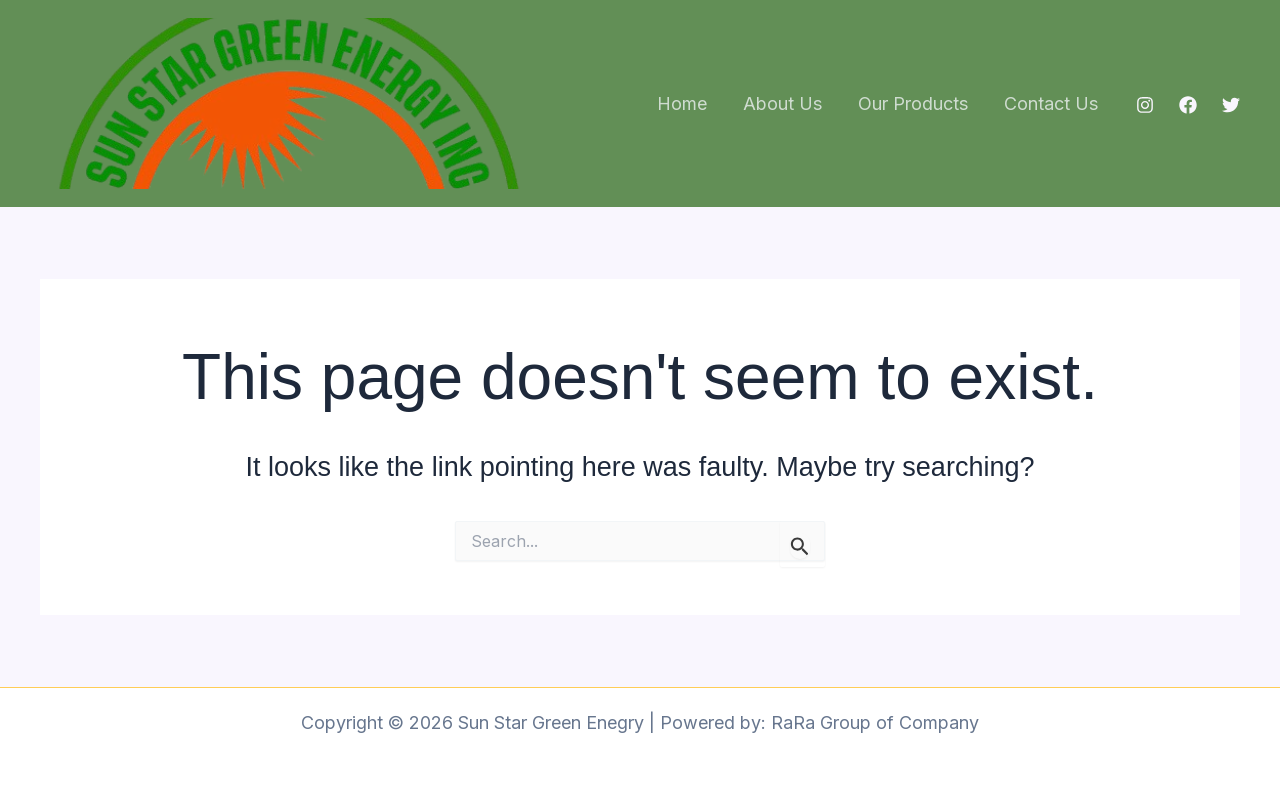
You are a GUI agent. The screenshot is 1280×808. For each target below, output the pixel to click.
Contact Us (1051, 103)
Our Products (913, 103)
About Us (782, 103)
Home (682, 103)
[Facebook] (1188, 105)
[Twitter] (1231, 105)
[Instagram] (1145, 105)
